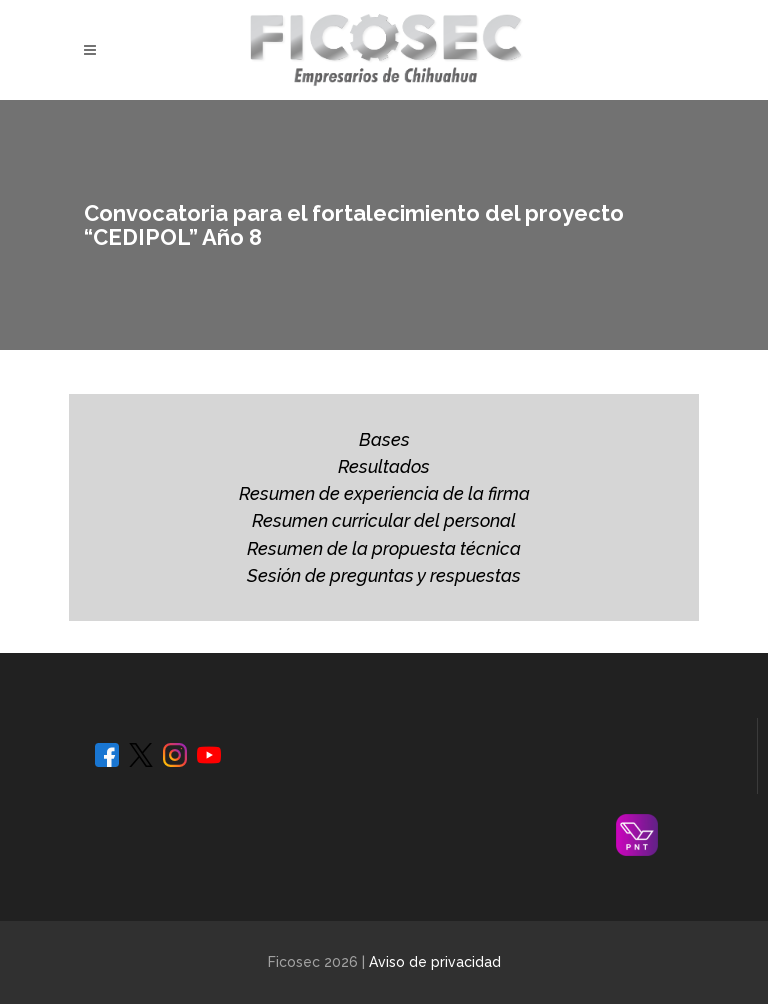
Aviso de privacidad (435, 962)
